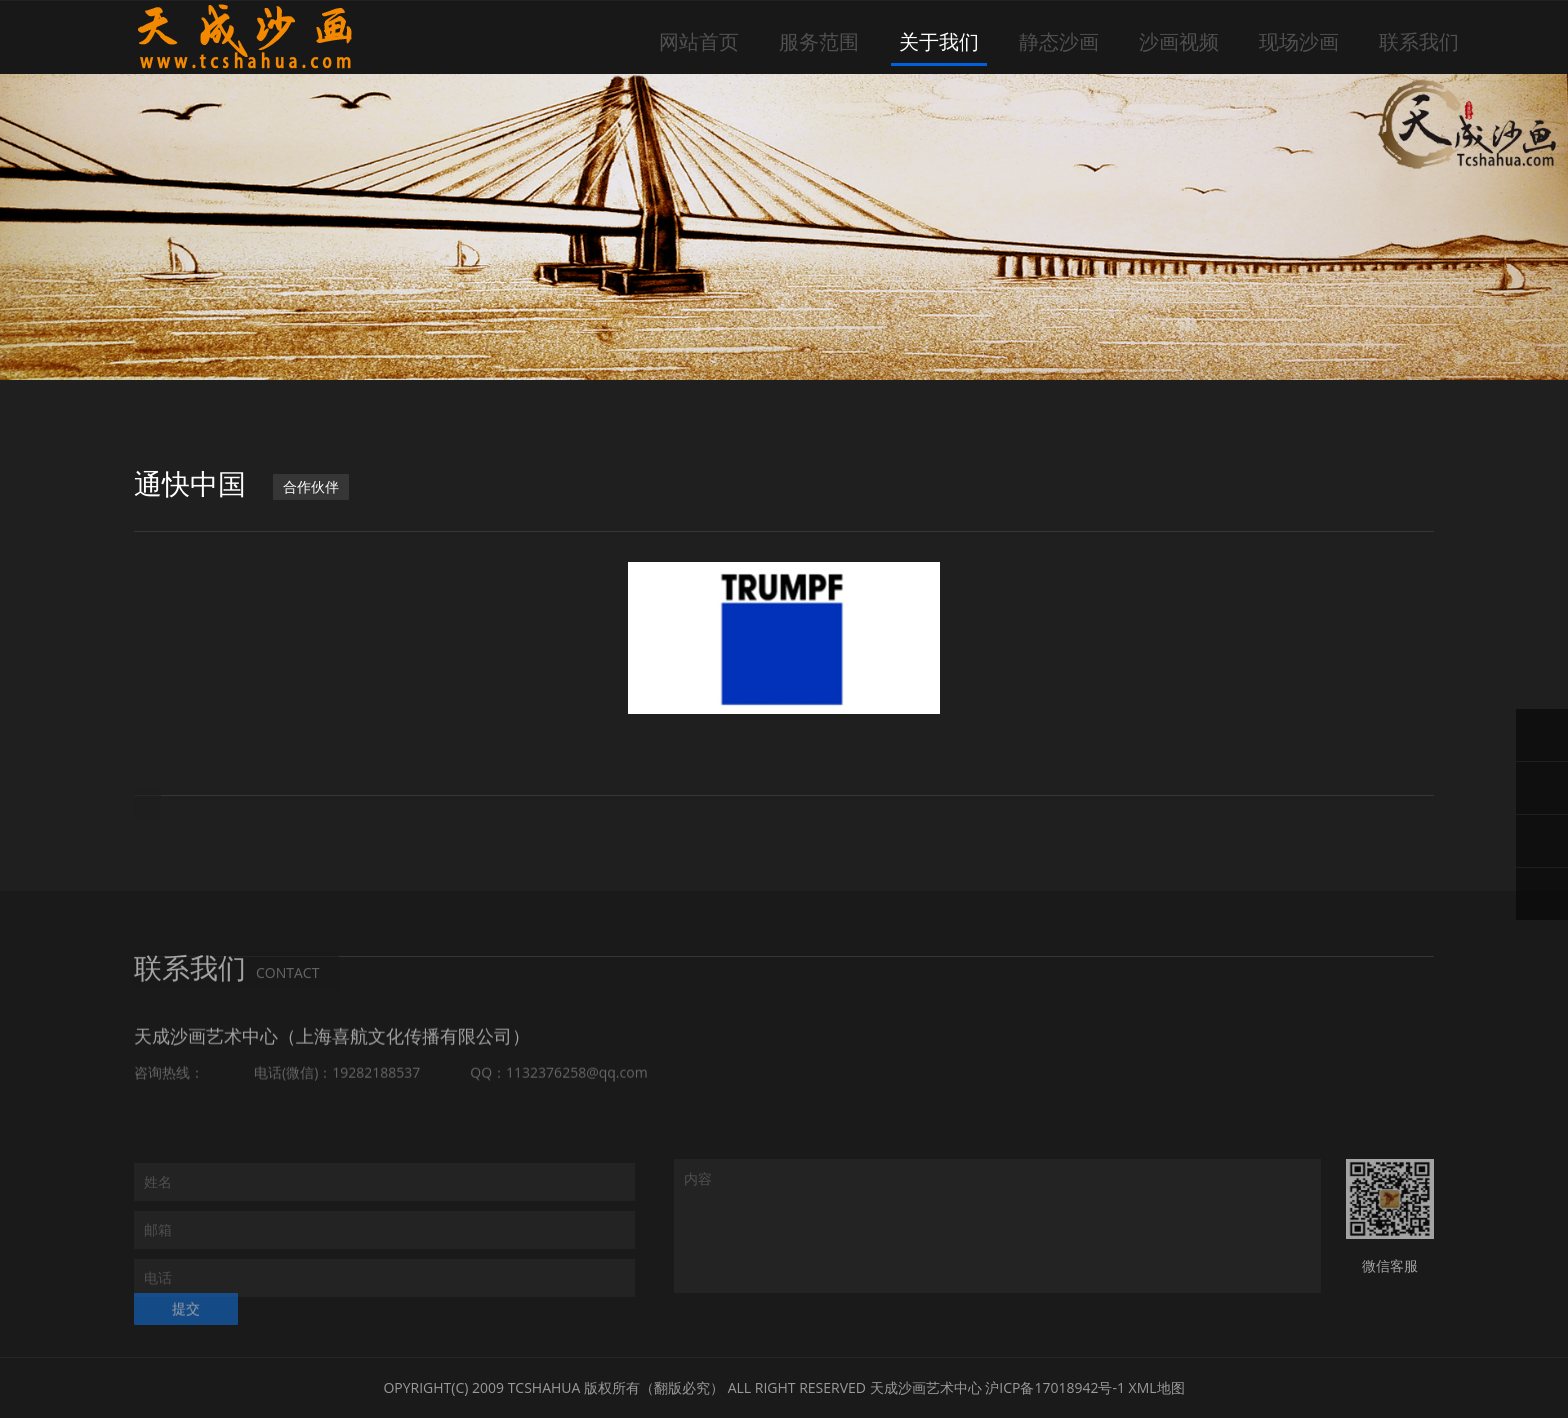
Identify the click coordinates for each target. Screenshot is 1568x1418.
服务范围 (819, 41)
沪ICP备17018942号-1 (1055, 1387)
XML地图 (1157, 1387)
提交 (186, 1320)
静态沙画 (1059, 41)
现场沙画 (1299, 41)
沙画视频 (1179, 41)
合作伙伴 (311, 487)
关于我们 (939, 41)
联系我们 (1419, 41)
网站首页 (699, 41)
